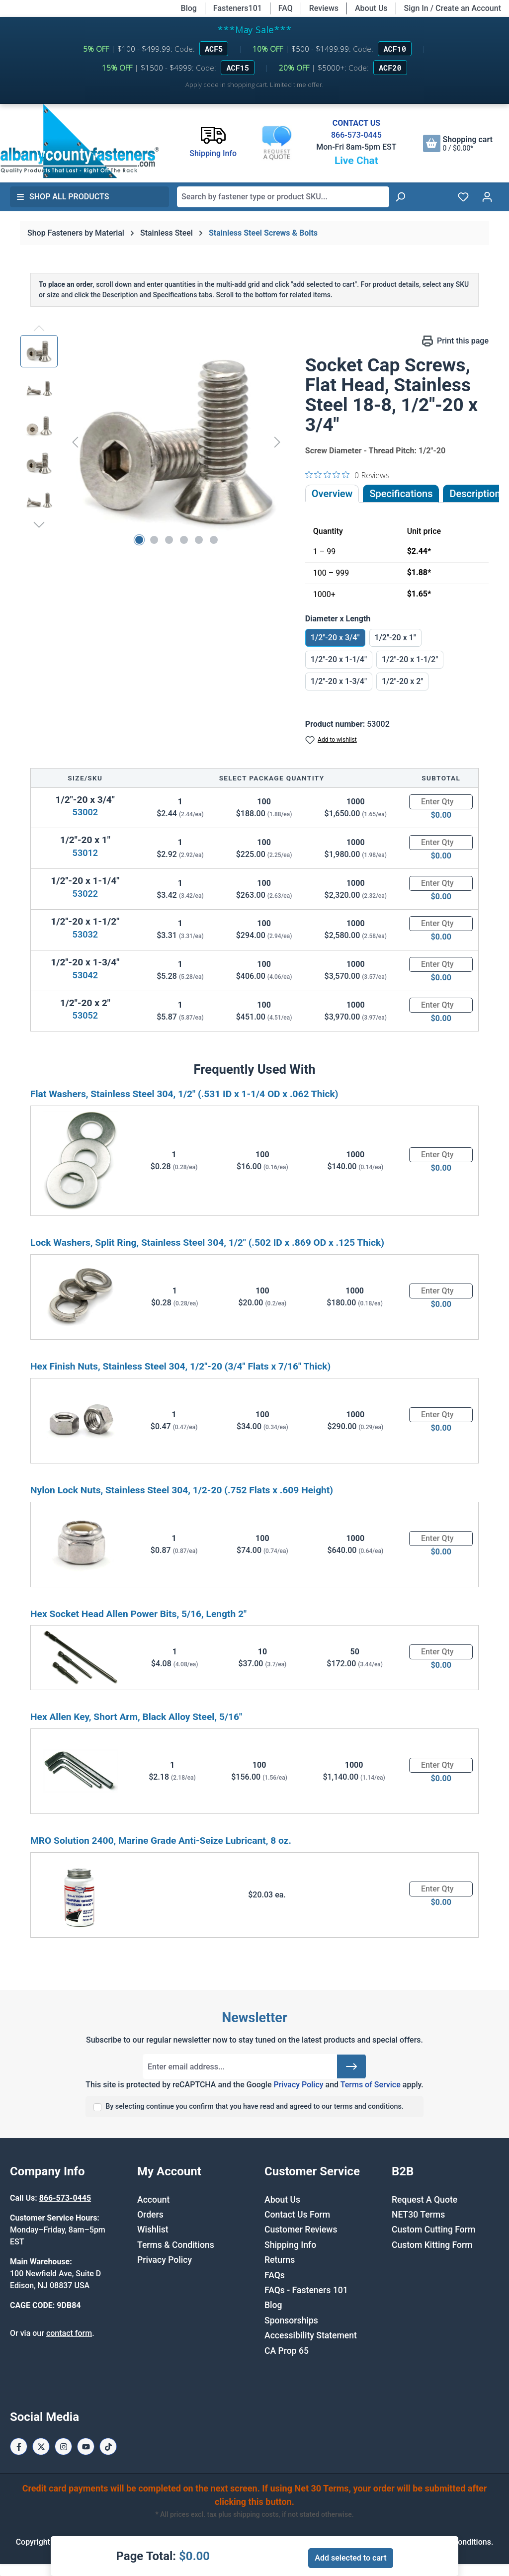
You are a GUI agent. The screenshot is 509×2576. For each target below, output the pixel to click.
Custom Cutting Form (433, 2229)
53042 (85, 975)
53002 (85, 812)
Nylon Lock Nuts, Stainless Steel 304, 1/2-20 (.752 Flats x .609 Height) (181, 1490)
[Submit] (351, 2066)
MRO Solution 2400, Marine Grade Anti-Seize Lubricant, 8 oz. (160, 1840)
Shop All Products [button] (62, 196)
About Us (371, 8)
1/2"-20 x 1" (395, 637)
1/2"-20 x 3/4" (335, 637)
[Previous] (75, 442)
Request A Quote (424, 2200)
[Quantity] (441, 801)
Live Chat (356, 161)
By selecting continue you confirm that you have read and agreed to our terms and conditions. (254, 2106)
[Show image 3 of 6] (169, 540)
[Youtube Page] (85, 2446)
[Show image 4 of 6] (184, 540)
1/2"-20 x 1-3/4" (339, 681)
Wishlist (153, 2229)
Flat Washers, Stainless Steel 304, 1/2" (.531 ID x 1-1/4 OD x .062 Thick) (184, 1094)
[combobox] (283, 196)
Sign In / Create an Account (452, 8)
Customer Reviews (300, 2229)
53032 (85, 934)
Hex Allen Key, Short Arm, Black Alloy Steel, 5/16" (136, 1716)
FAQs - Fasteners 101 (306, 2290)
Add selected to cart (350, 2558)
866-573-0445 (356, 135)
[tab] (475, 494)
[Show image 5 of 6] (199, 540)
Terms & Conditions (175, 2245)
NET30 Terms (418, 2215)
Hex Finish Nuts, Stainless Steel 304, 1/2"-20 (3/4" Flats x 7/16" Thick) (180, 1366)
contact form (69, 2333)
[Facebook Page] (18, 2446)
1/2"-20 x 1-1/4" (339, 659)
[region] (152, 442)
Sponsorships (291, 2320)
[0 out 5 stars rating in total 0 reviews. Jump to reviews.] (347, 474)
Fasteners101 (237, 8)
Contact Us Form (297, 2215)
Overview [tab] (332, 494)
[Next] (277, 442)
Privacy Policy (298, 2084)
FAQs (274, 2275)
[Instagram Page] (63, 2446)
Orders (150, 2215)
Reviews (324, 8)
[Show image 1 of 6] (139, 540)
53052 (85, 1015)
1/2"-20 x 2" (402, 681)
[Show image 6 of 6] (214, 540)
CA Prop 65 (286, 2351)
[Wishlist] (463, 197)
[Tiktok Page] (108, 2446)
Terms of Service (370, 2084)
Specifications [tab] (400, 494)
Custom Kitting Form (432, 2245)
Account (153, 2200)
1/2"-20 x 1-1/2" (410, 659)
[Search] (400, 196)
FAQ (285, 8)
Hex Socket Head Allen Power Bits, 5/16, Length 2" (138, 1614)
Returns (279, 2260)
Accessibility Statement (310, 2335)
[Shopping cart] (458, 143)
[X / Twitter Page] (41, 2446)
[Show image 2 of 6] (154, 540)
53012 (85, 853)
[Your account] (487, 197)
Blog (189, 8)
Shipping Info (290, 2245)
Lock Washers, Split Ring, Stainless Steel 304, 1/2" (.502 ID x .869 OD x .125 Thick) (207, 1242)
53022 (85, 893)
